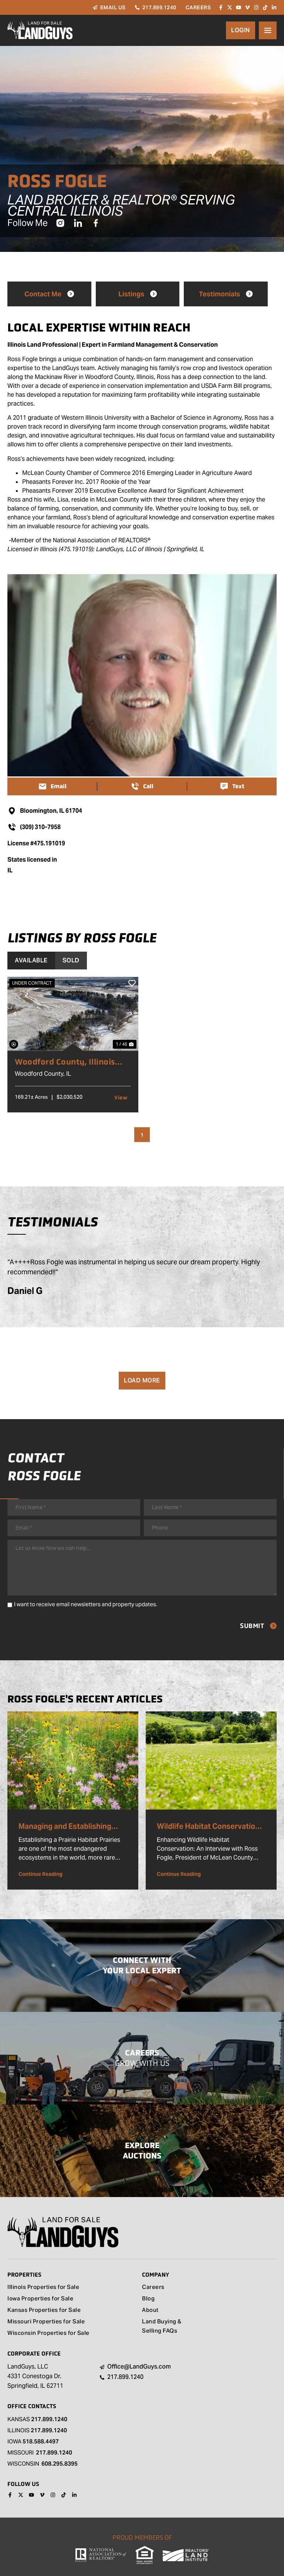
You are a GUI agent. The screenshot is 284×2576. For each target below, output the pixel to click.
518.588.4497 (41, 2441)
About (150, 2310)
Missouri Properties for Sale (46, 2322)
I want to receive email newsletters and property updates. (85, 1604)
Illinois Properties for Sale (43, 2287)
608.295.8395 (59, 2463)
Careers (153, 2287)
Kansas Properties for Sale (44, 2310)
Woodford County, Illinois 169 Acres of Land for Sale (66, 1062)
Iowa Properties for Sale (40, 2299)
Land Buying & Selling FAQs (162, 2326)
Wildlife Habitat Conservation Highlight (208, 1826)
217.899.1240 (49, 2419)
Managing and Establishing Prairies (64, 1826)
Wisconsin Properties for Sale (48, 2333)
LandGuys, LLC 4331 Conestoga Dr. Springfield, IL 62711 (35, 2376)
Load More (142, 1380)
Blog (148, 2299)
